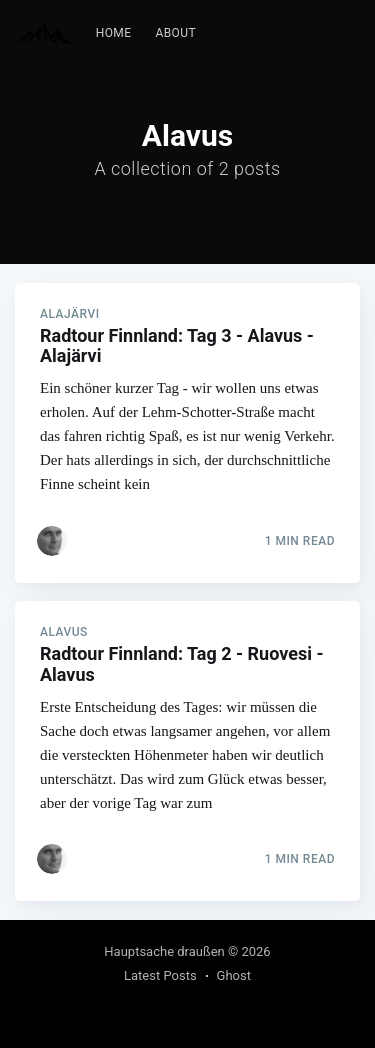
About (175, 33)
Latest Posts (160, 975)
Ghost (234, 975)
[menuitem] (114, 33)
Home (114, 33)
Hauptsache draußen (164, 951)
